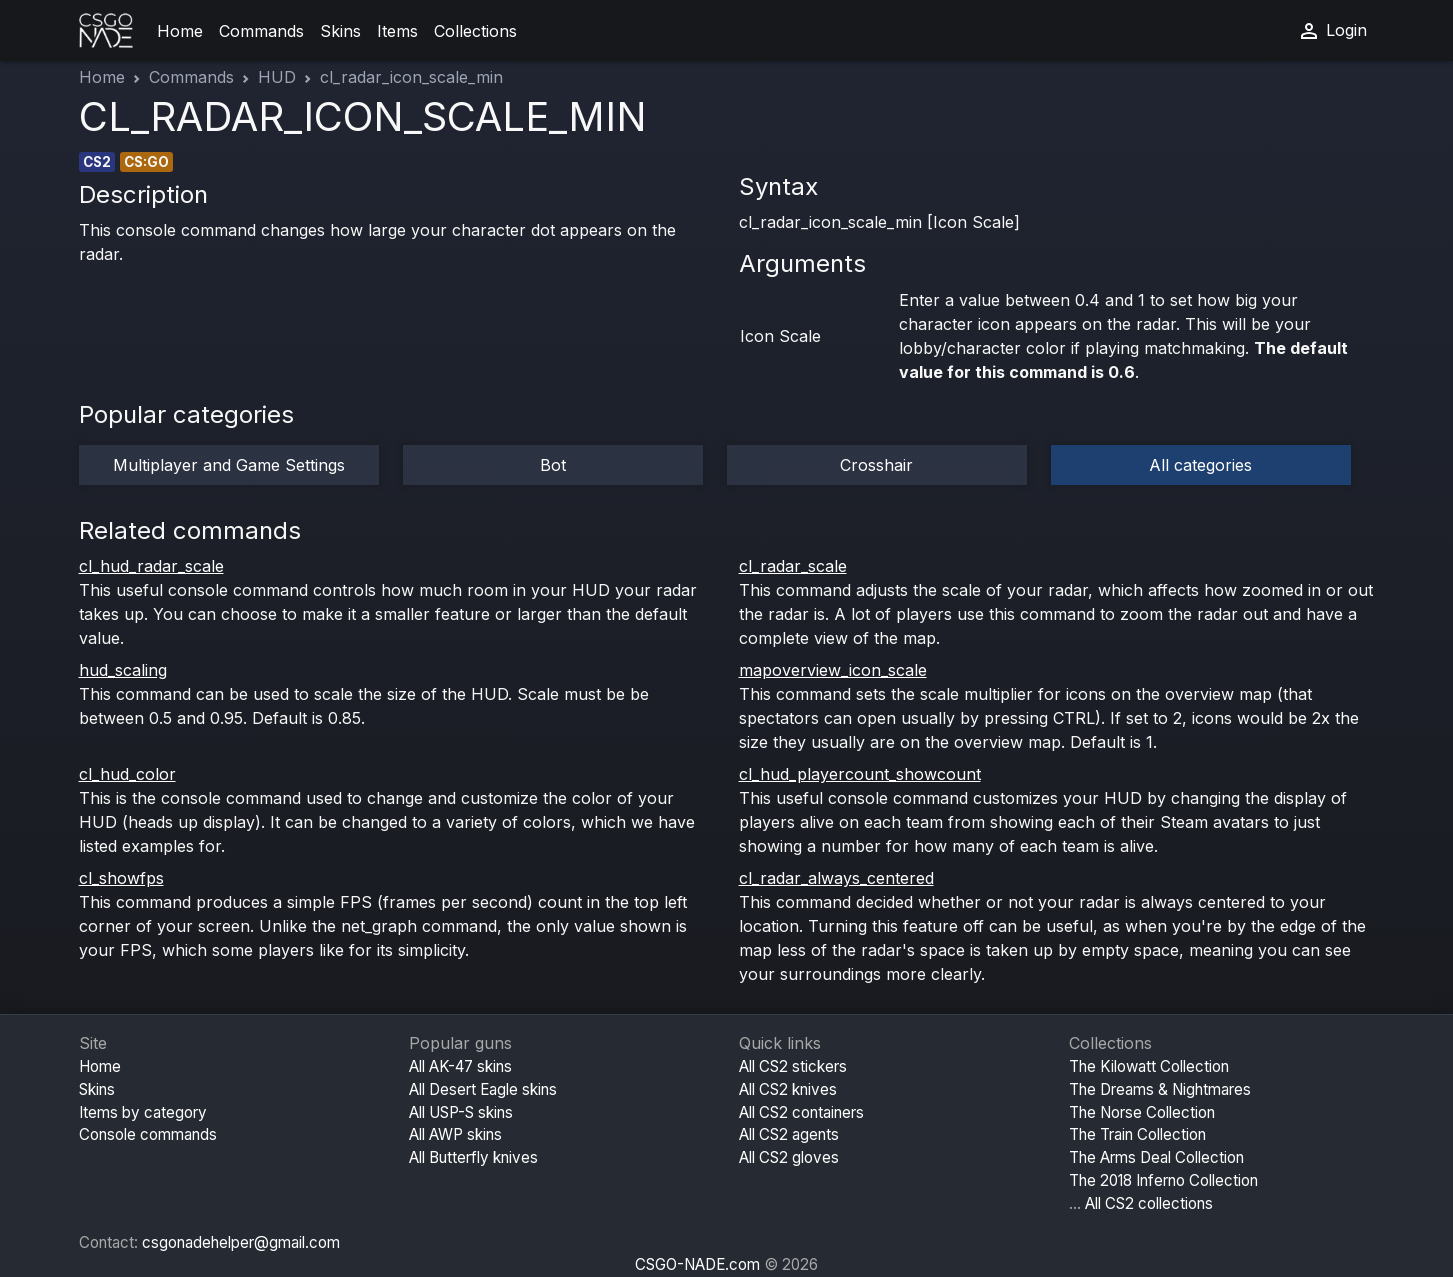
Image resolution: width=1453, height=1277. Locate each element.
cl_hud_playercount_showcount (860, 774)
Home (180, 31)
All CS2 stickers (793, 1066)
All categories (1200, 465)
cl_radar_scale (793, 566)
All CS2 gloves (789, 1157)
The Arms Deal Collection (1156, 1157)
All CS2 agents (789, 1134)
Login (1332, 31)
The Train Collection (1137, 1134)
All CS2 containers (801, 1112)
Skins (340, 31)
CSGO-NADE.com (697, 1264)
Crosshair (876, 465)
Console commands (148, 1134)
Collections (475, 31)
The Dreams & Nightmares (1160, 1089)
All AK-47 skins (460, 1066)
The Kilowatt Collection (1149, 1066)
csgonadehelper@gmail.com (241, 1242)
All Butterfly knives (473, 1157)
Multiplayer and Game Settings (229, 465)
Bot (553, 465)
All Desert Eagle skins (483, 1089)
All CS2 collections (1149, 1203)
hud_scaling (123, 670)
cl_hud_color (127, 774)
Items (397, 31)
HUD (277, 77)
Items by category (143, 1112)
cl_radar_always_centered (836, 878)
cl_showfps (121, 878)
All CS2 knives (788, 1089)
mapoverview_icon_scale (833, 670)
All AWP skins (455, 1134)
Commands (261, 31)
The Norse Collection (1142, 1112)
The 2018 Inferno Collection (1163, 1180)
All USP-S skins (461, 1112)
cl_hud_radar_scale (151, 566)
